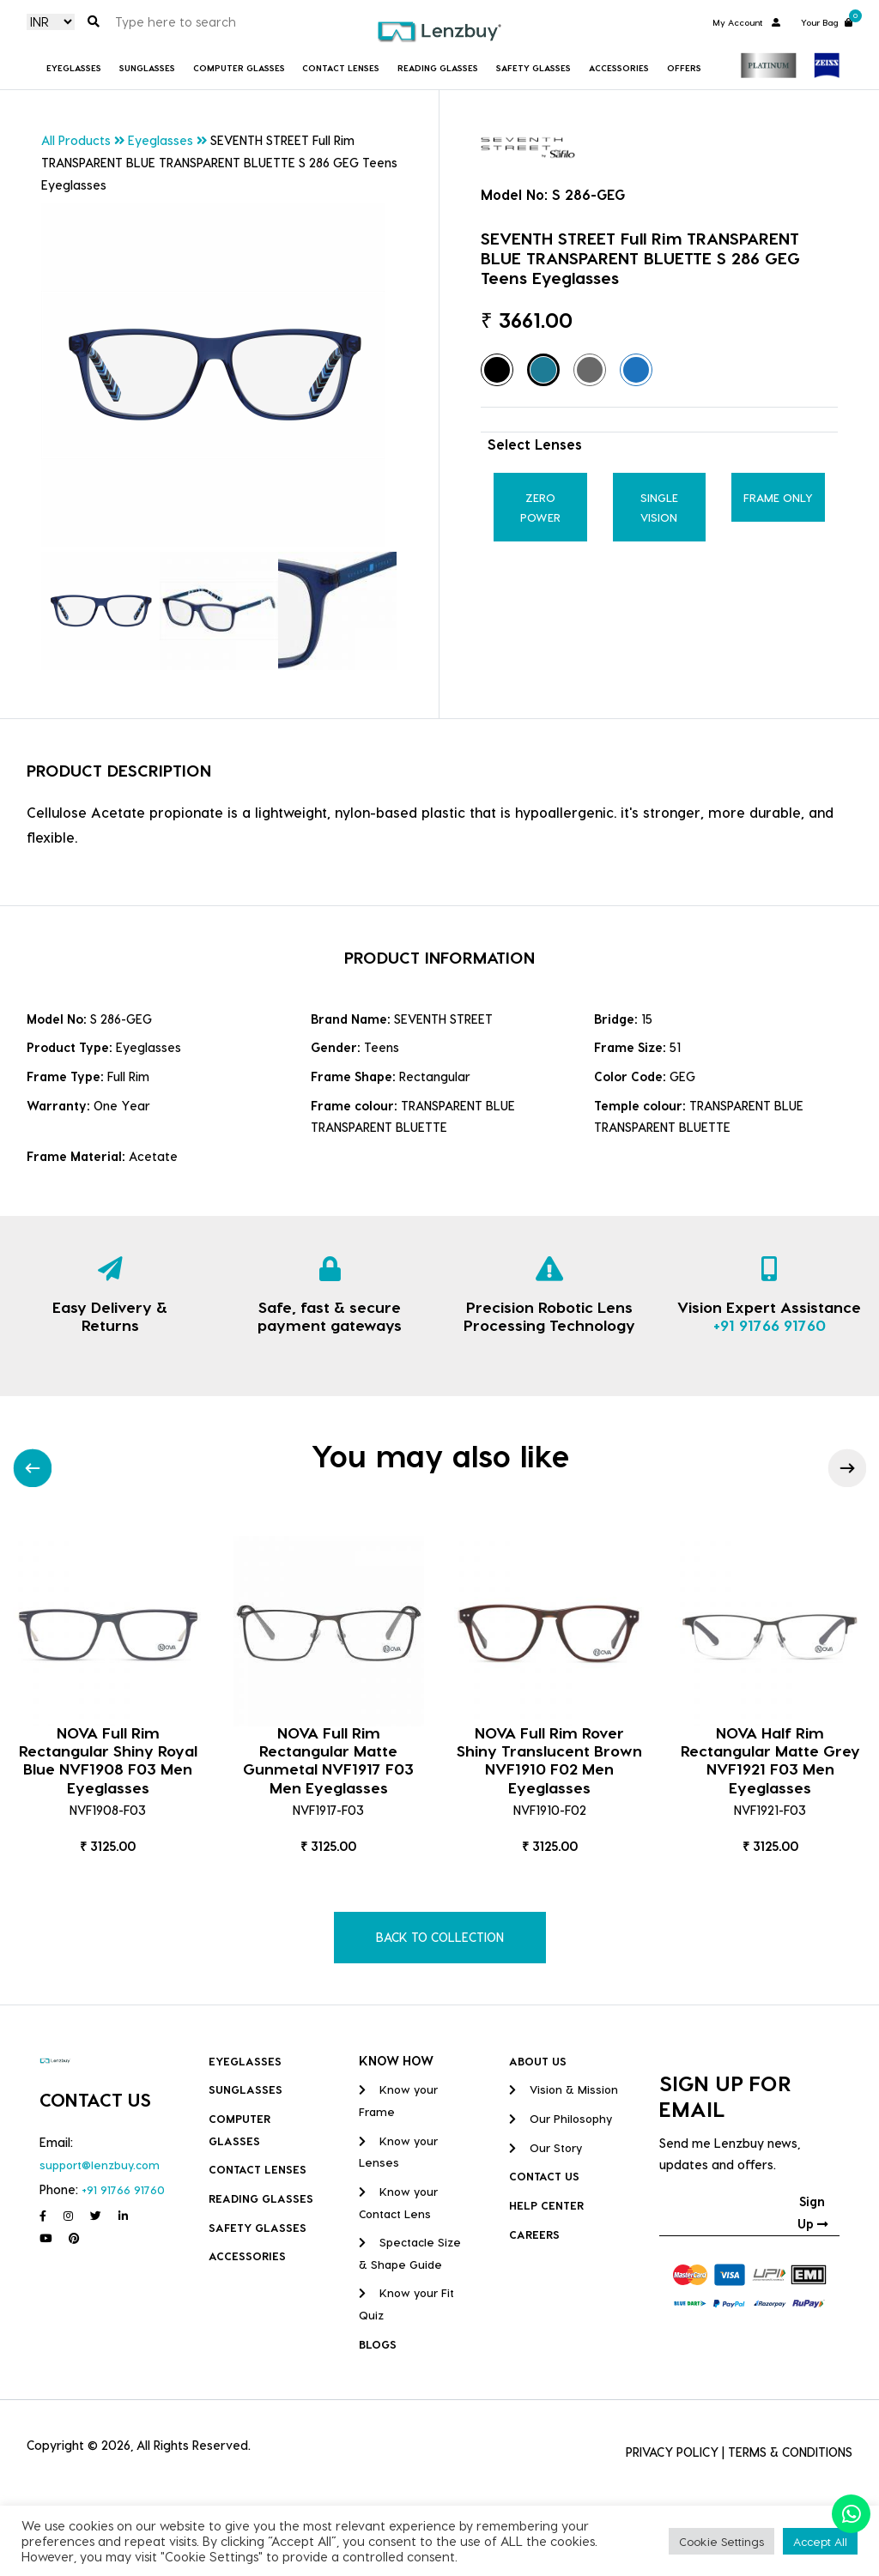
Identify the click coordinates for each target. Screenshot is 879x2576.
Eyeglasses (73, 68)
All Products (76, 140)
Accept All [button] (820, 2541)
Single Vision (659, 507)
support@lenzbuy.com (99, 2164)
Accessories (619, 68)
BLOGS (378, 2343)
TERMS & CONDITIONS (790, 2452)
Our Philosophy (560, 2118)
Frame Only (778, 497)
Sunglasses (147, 68)
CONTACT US (544, 2175)
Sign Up (812, 2212)
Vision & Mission (563, 2089)
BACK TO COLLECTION (440, 1937)
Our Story (545, 2147)
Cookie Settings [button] (721, 2541)
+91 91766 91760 (769, 1324)
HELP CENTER (546, 2204)
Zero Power (540, 507)
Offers (684, 68)
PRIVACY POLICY (672, 2452)
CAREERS (534, 2234)
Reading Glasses (437, 68)
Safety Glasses (533, 68)
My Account (746, 22)
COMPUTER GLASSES (239, 68)
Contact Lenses (340, 68)
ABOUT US (538, 2060)
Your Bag (826, 21)
